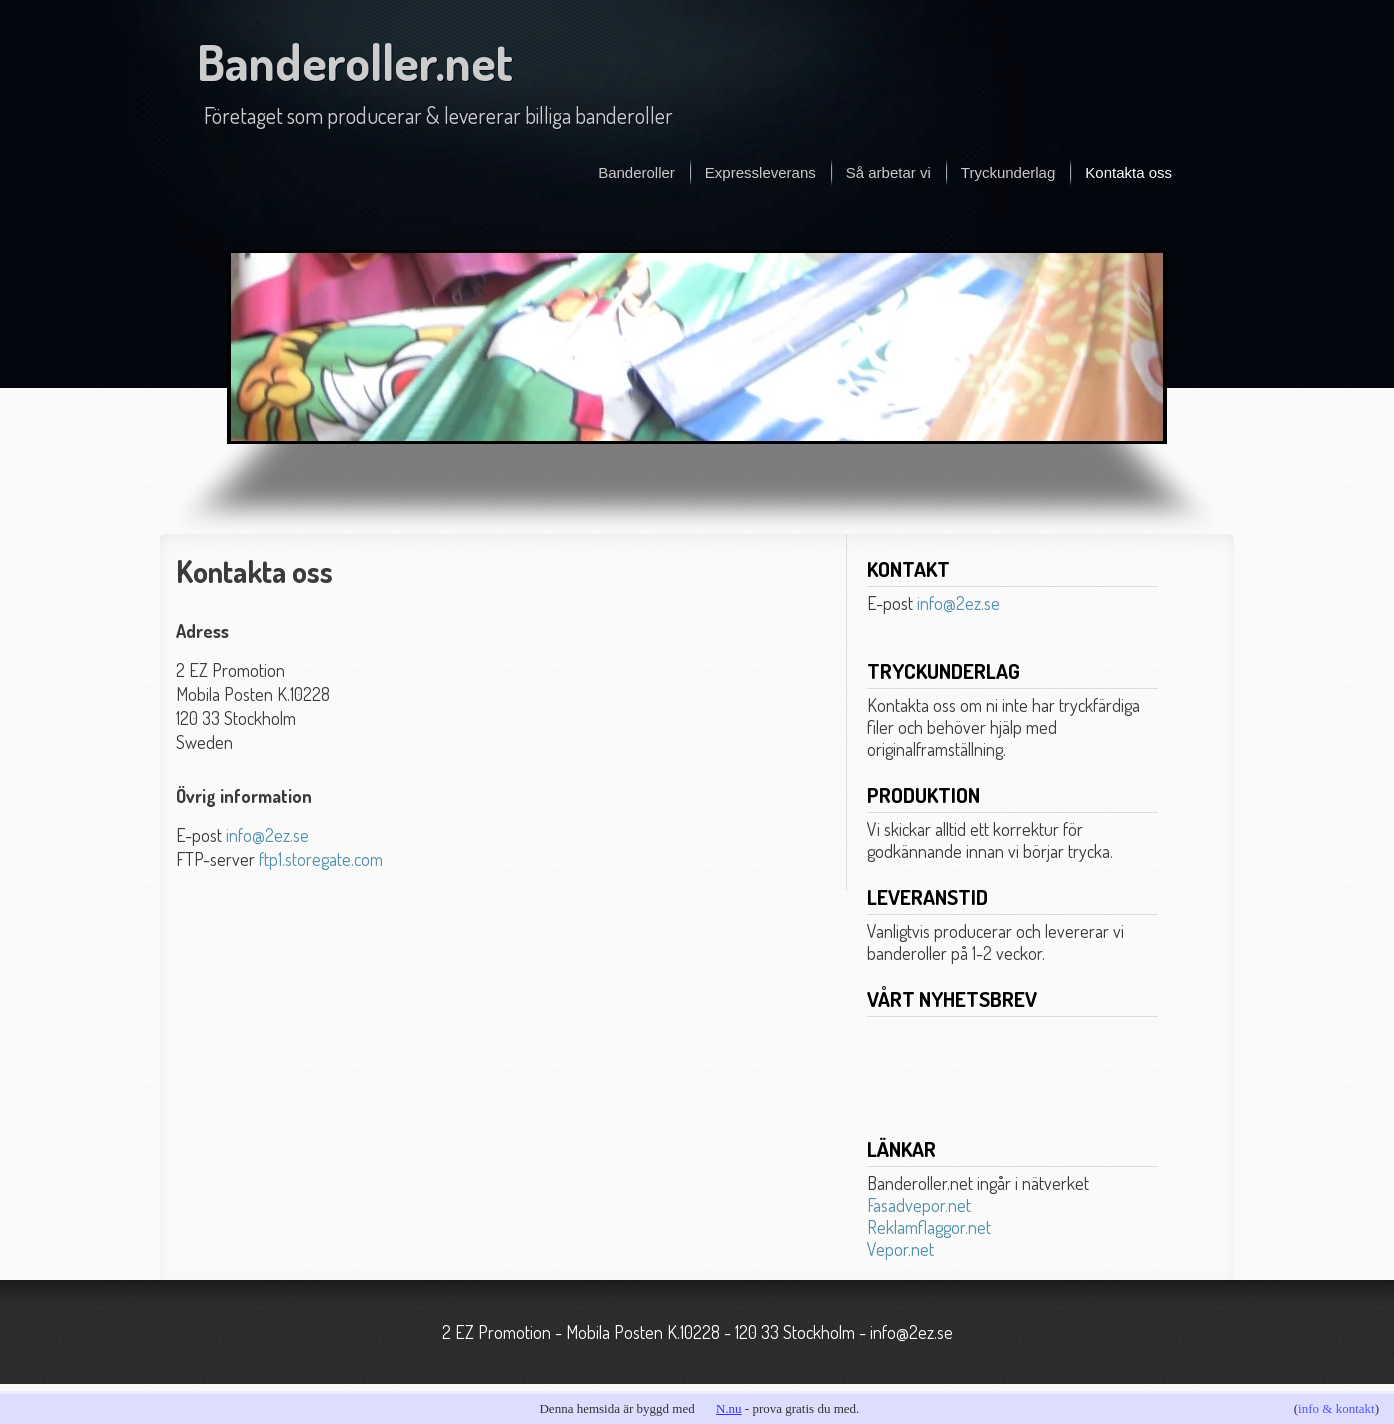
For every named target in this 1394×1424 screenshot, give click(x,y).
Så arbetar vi (888, 172)
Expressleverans (760, 172)
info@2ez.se (267, 835)
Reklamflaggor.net (929, 1227)
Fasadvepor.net (919, 1205)
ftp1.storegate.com (321, 859)
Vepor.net (900, 1249)
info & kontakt (1336, 1408)
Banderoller (636, 172)
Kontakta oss (1128, 172)
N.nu (729, 1408)
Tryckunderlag (1008, 172)
